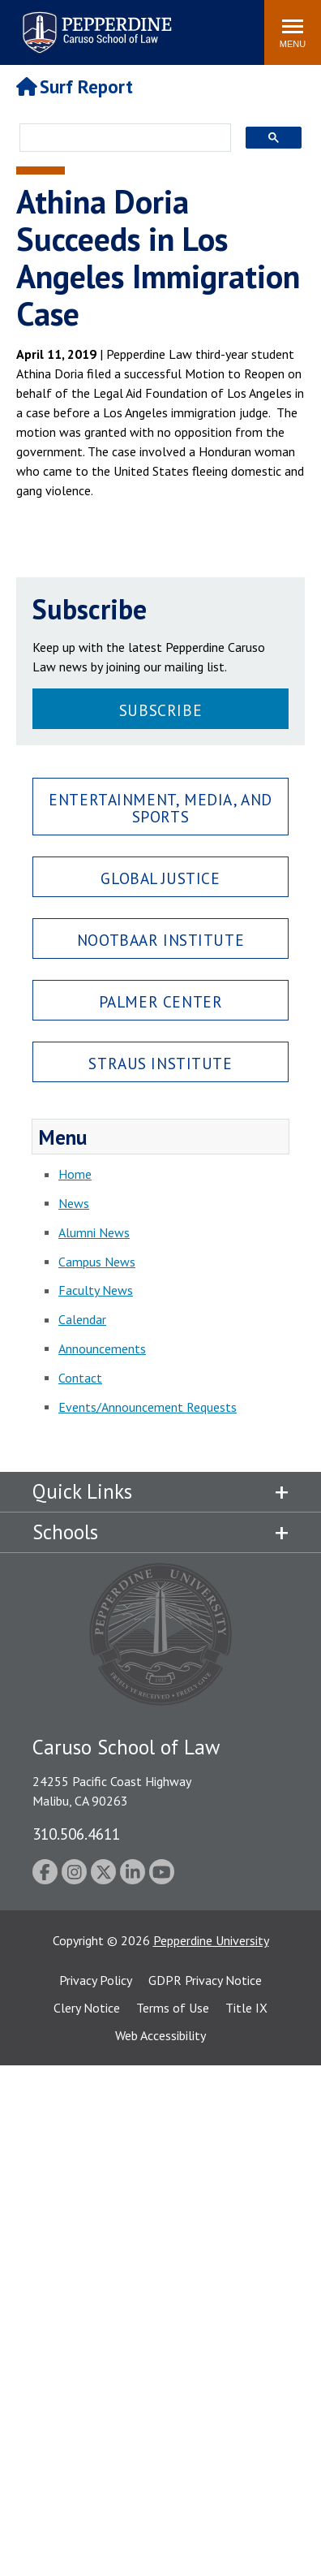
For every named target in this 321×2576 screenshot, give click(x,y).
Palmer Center (161, 1001)
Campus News (96, 1261)
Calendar (82, 1319)
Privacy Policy (95, 1980)
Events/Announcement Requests (147, 1407)
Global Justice (160, 878)
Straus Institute (160, 1063)
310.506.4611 (76, 1833)
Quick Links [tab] (82, 1491)
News (73, 1203)
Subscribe (160, 710)
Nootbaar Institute (160, 940)
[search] (120, 139)
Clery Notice (87, 2008)
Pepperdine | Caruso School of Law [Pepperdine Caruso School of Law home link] (94, 22)
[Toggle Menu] (292, 32)
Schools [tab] (65, 1532)
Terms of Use (172, 2008)
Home (75, 1174)
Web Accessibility (160, 2035)
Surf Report (74, 86)
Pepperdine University (211, 1940)
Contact (80, 1378)
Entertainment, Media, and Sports (160, 807)
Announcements (102, 1348)
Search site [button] (32, 24)
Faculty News (95, 1290)
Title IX (246, 2008)
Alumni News (94, 1232)
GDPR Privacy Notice (205, 1980)
